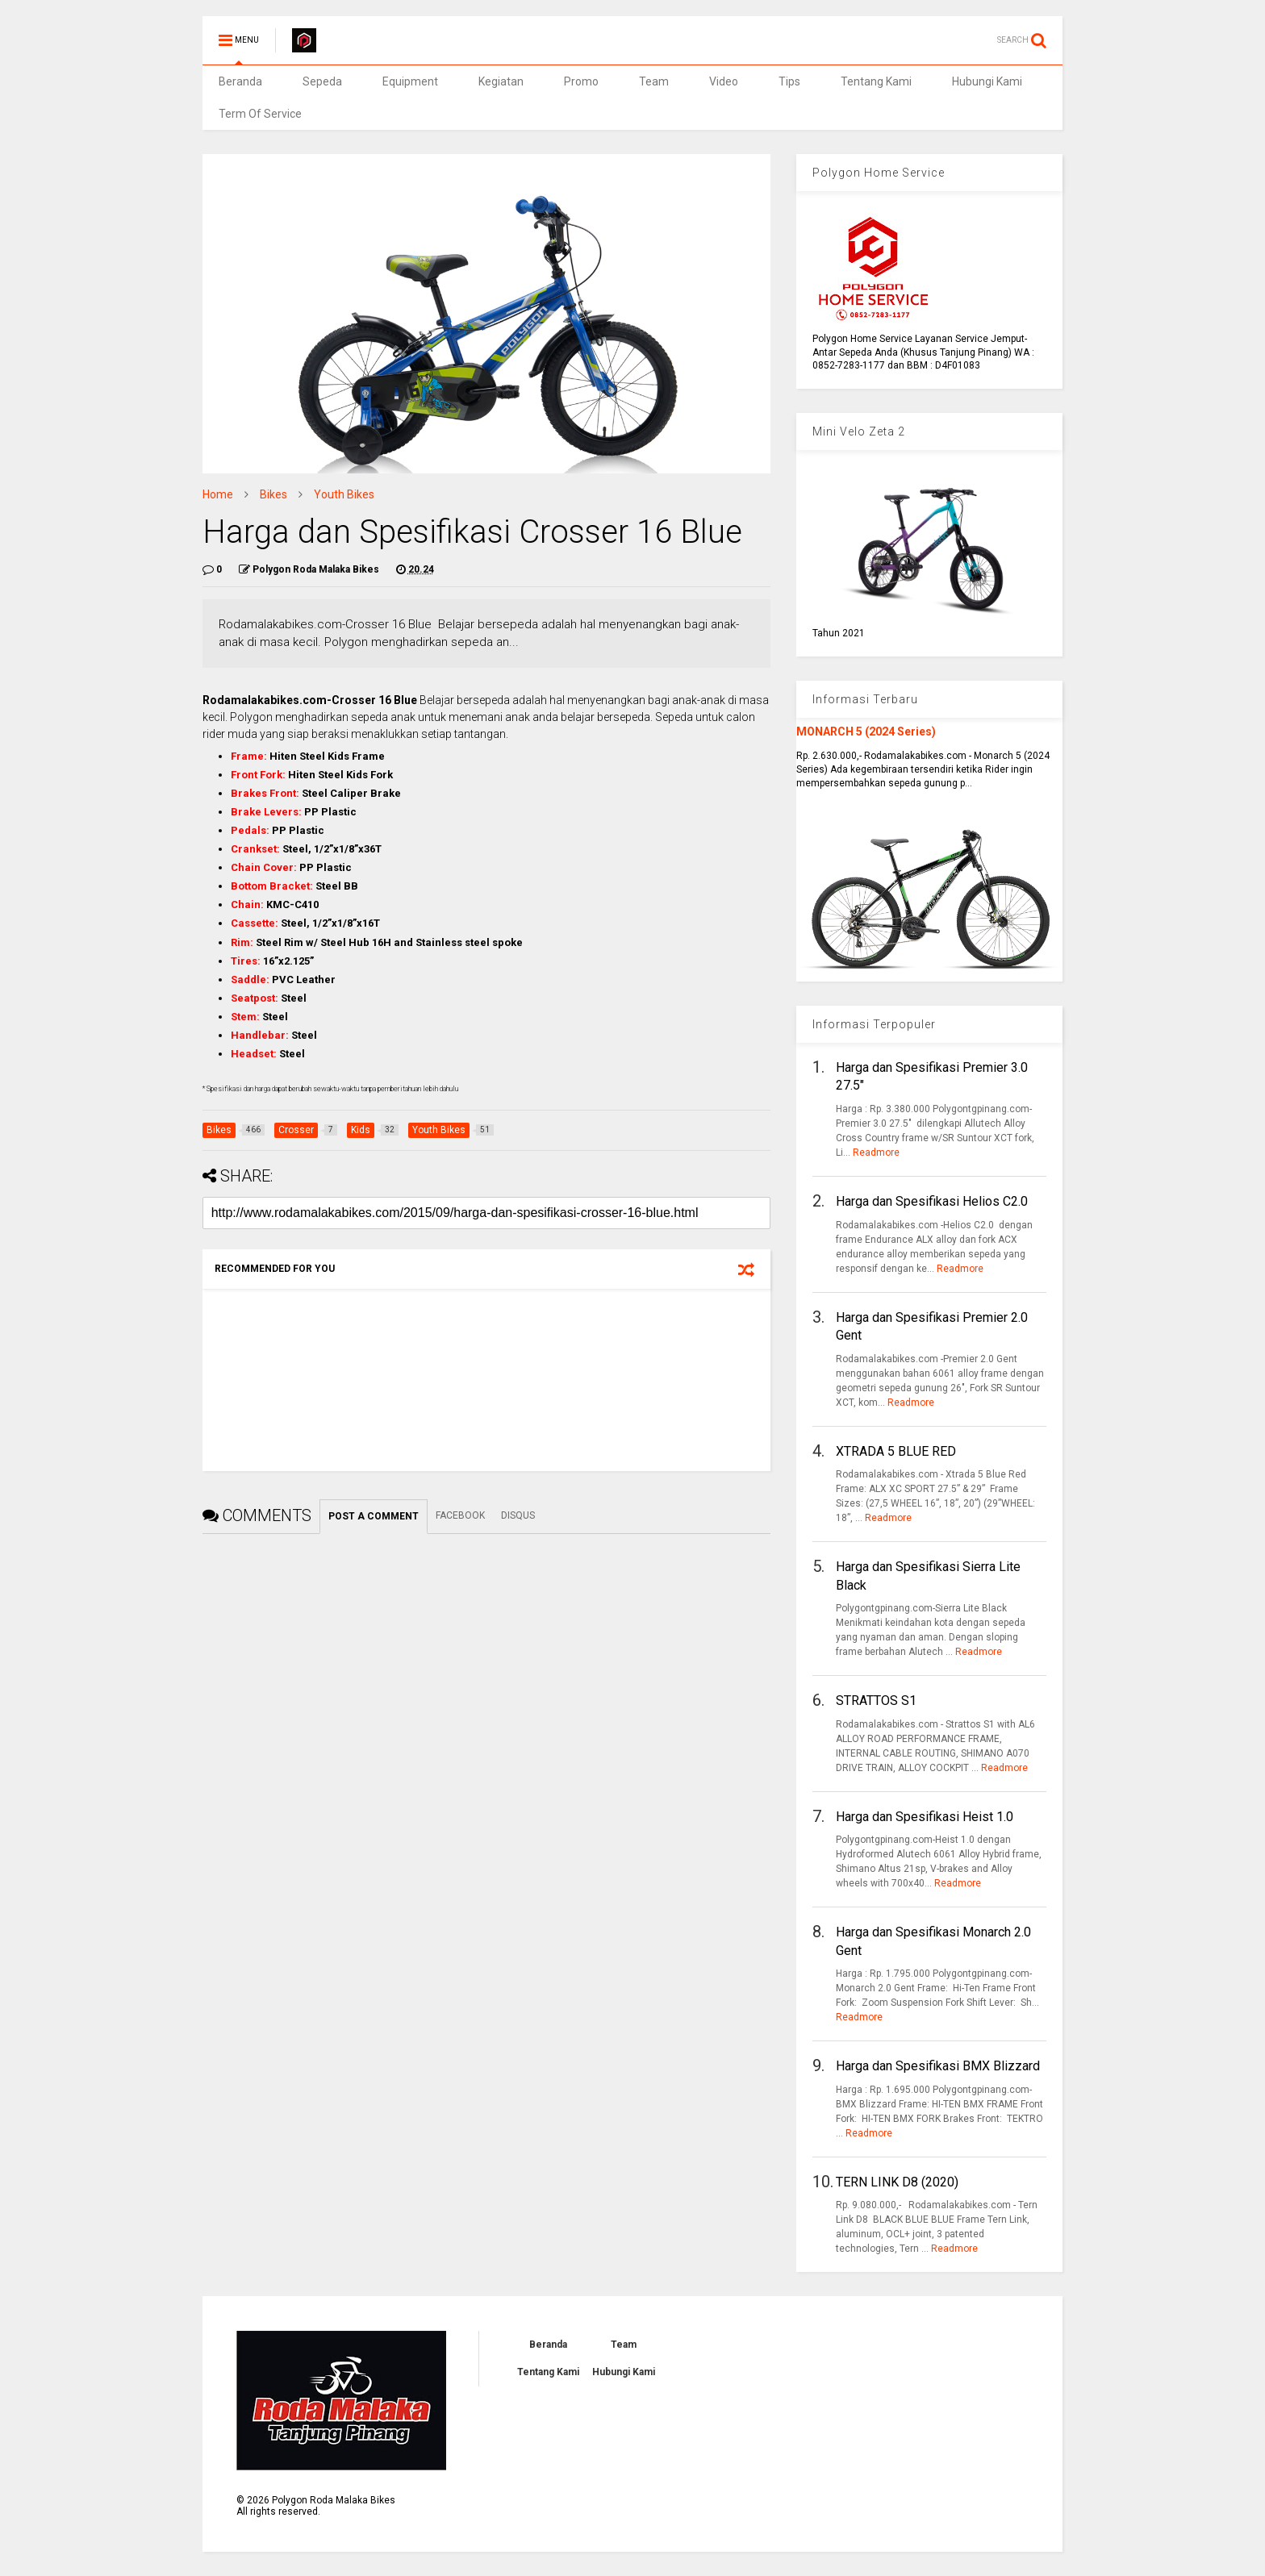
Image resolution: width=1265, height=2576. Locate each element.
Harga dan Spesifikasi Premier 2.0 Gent (932, 1326)
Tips (789, 81)
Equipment (410, 81)
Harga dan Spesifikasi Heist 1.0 (924, 1816)
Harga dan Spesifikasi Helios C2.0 (932, 1201)
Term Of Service (260, 113)
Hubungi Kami (987, 81)
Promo (581, 81)
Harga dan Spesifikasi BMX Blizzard (938, 2066)
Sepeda (322, 81)
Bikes (273, 494)
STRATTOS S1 (876, 1700)
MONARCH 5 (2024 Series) (866, 731)
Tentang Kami (876, 81)
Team (654, 81)
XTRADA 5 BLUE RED (896, 1451)
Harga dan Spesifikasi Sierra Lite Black (928, 1575)
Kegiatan (501, 81)
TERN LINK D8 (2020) (897, 2182)
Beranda (240, 81)
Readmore (876, 1152)
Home (217, 494)
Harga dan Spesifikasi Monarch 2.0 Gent (933, 1940)
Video (723, 81)
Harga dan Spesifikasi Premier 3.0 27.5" (932, 1076)
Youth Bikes (344, 494)
